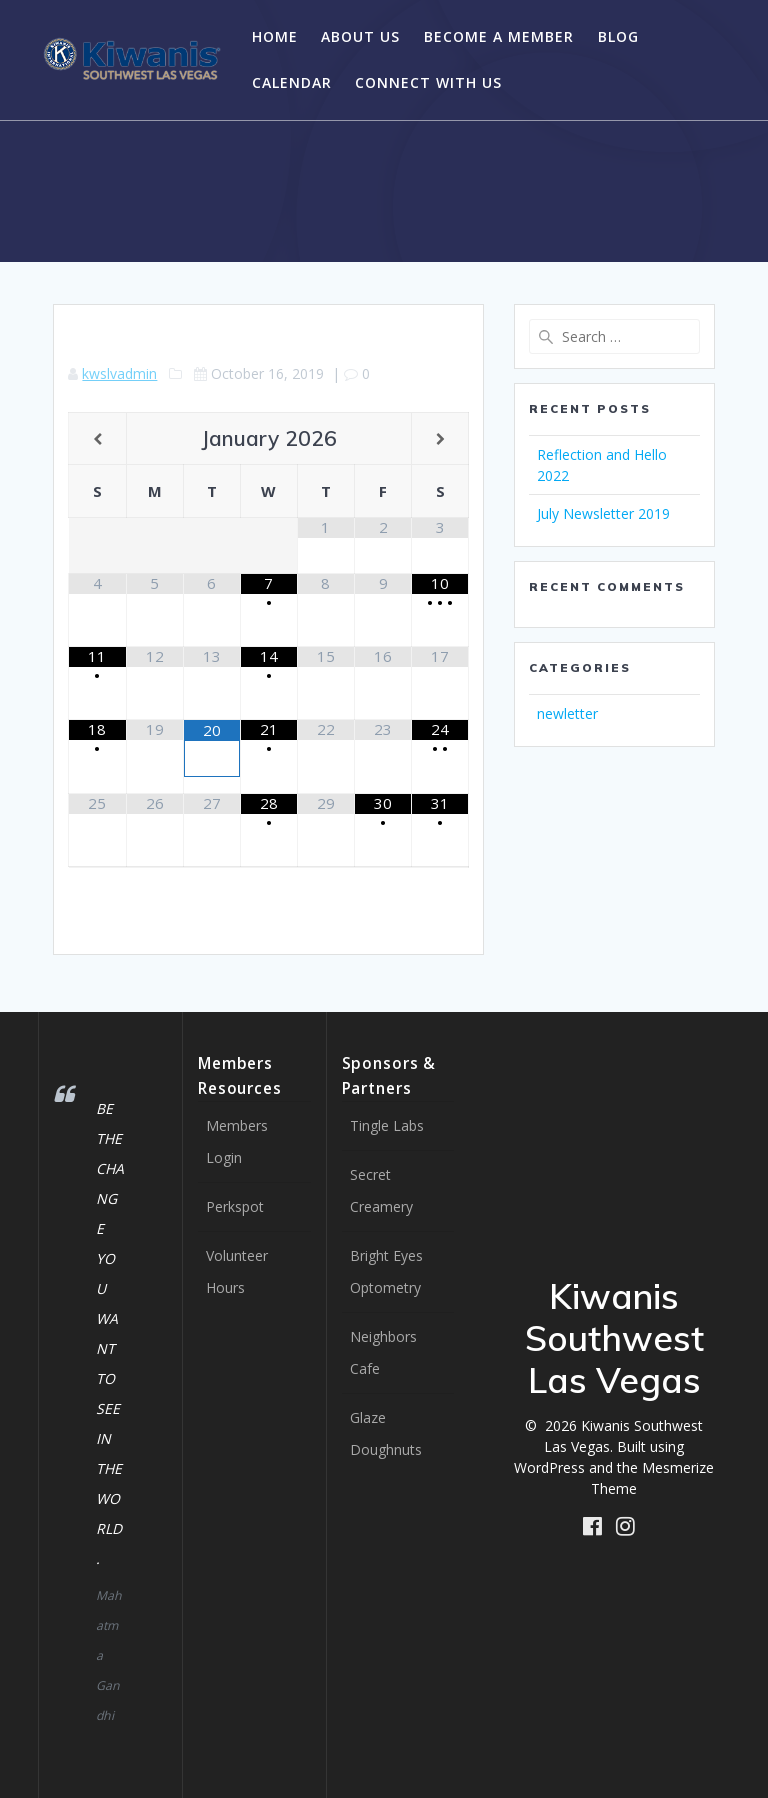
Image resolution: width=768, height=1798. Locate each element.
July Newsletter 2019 (603, 513)
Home (275, 36)
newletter (567, 713)
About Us (360, 36)
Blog (618, 36)
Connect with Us (428, 82)
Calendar (292, 82)
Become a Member (499, 36)
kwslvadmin (119, 373)
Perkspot (235, 1206)
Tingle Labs (387, 1125)
